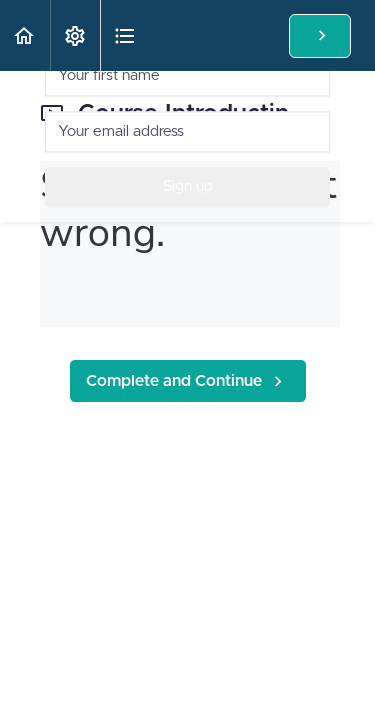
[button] (25, 35)
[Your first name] (187, 74)
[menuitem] (75, 35)
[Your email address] (187, 130)
